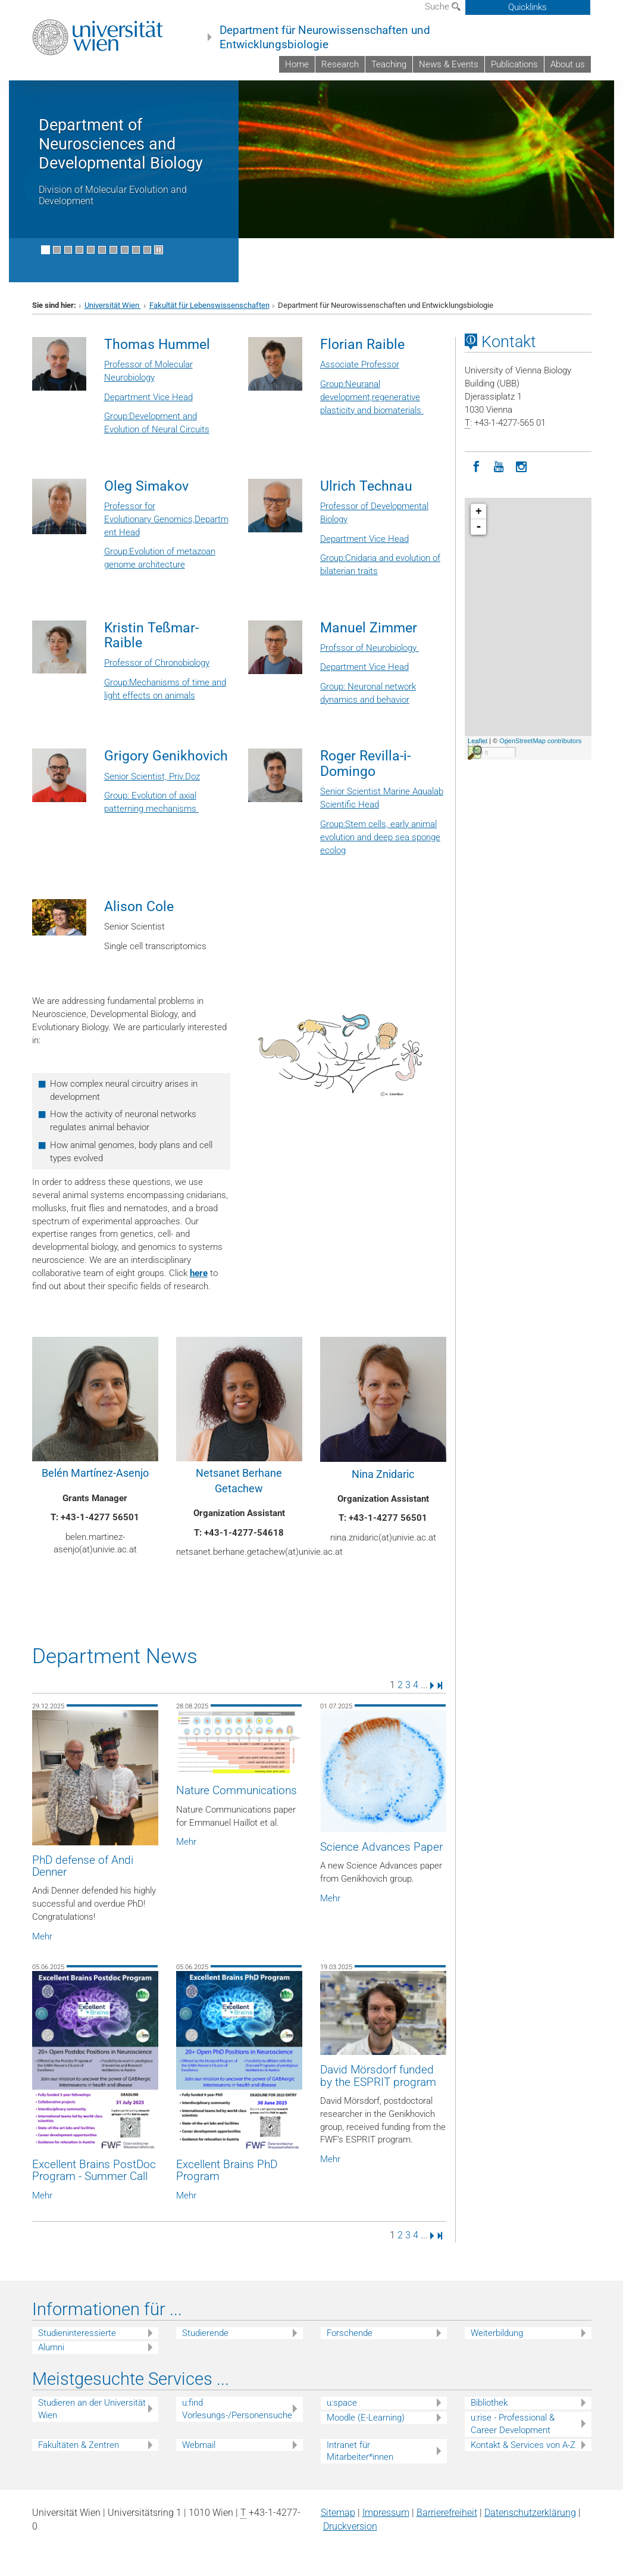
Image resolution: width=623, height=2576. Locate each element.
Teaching (388, 64)
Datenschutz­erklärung (530, 2512)
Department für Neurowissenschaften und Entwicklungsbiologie (325, 37)
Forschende (349, 2333)
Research (340, 64)
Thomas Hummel (157, 344)
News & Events (448, 64)
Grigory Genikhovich (166, 755)
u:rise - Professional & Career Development (513, 2423)
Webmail (198, 2445)
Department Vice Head (148, 397)
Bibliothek (489, 2402)
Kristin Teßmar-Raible (151, 635)
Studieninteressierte (77, 2333)
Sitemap (338, 2512)
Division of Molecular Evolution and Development (113, 195)
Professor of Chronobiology (156, 662)
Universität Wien (112, 305)
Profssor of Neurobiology (369, 648)
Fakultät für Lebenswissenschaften (209, 305)
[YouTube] (498, 465)
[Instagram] (521, 465)
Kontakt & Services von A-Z (523, 2445)
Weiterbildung (497, 2333)
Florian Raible (362, 344)
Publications (514, 64)
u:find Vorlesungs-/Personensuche (237, 2409)
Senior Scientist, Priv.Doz (152, 776)
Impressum (385, 2512)
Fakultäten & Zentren (78, 2445)
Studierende (205, 2333)
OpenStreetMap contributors (540, 740)
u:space (342, 2402)
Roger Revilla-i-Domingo (365, 763)
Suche (443, 6)
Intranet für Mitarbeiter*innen (360, 2451)
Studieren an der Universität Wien (92, 2409)
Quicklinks (527, 7)
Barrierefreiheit (447, 2512)
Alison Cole (139, 906)
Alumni (51, 2347)
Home (297, 64)
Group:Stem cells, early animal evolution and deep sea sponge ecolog (380, 837)
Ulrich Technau (366, 486)
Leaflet (477, 740)
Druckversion (350, 2526)
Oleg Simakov (146, 486)
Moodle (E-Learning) (366, 2417)
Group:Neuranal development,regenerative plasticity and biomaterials (372, 397)
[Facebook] (476, 465)
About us (567, 64)
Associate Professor (359, 364)
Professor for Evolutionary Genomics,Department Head (166, 519)
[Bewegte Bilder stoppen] (158, 249)
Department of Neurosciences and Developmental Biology (121, 144)
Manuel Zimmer (368, 627)
